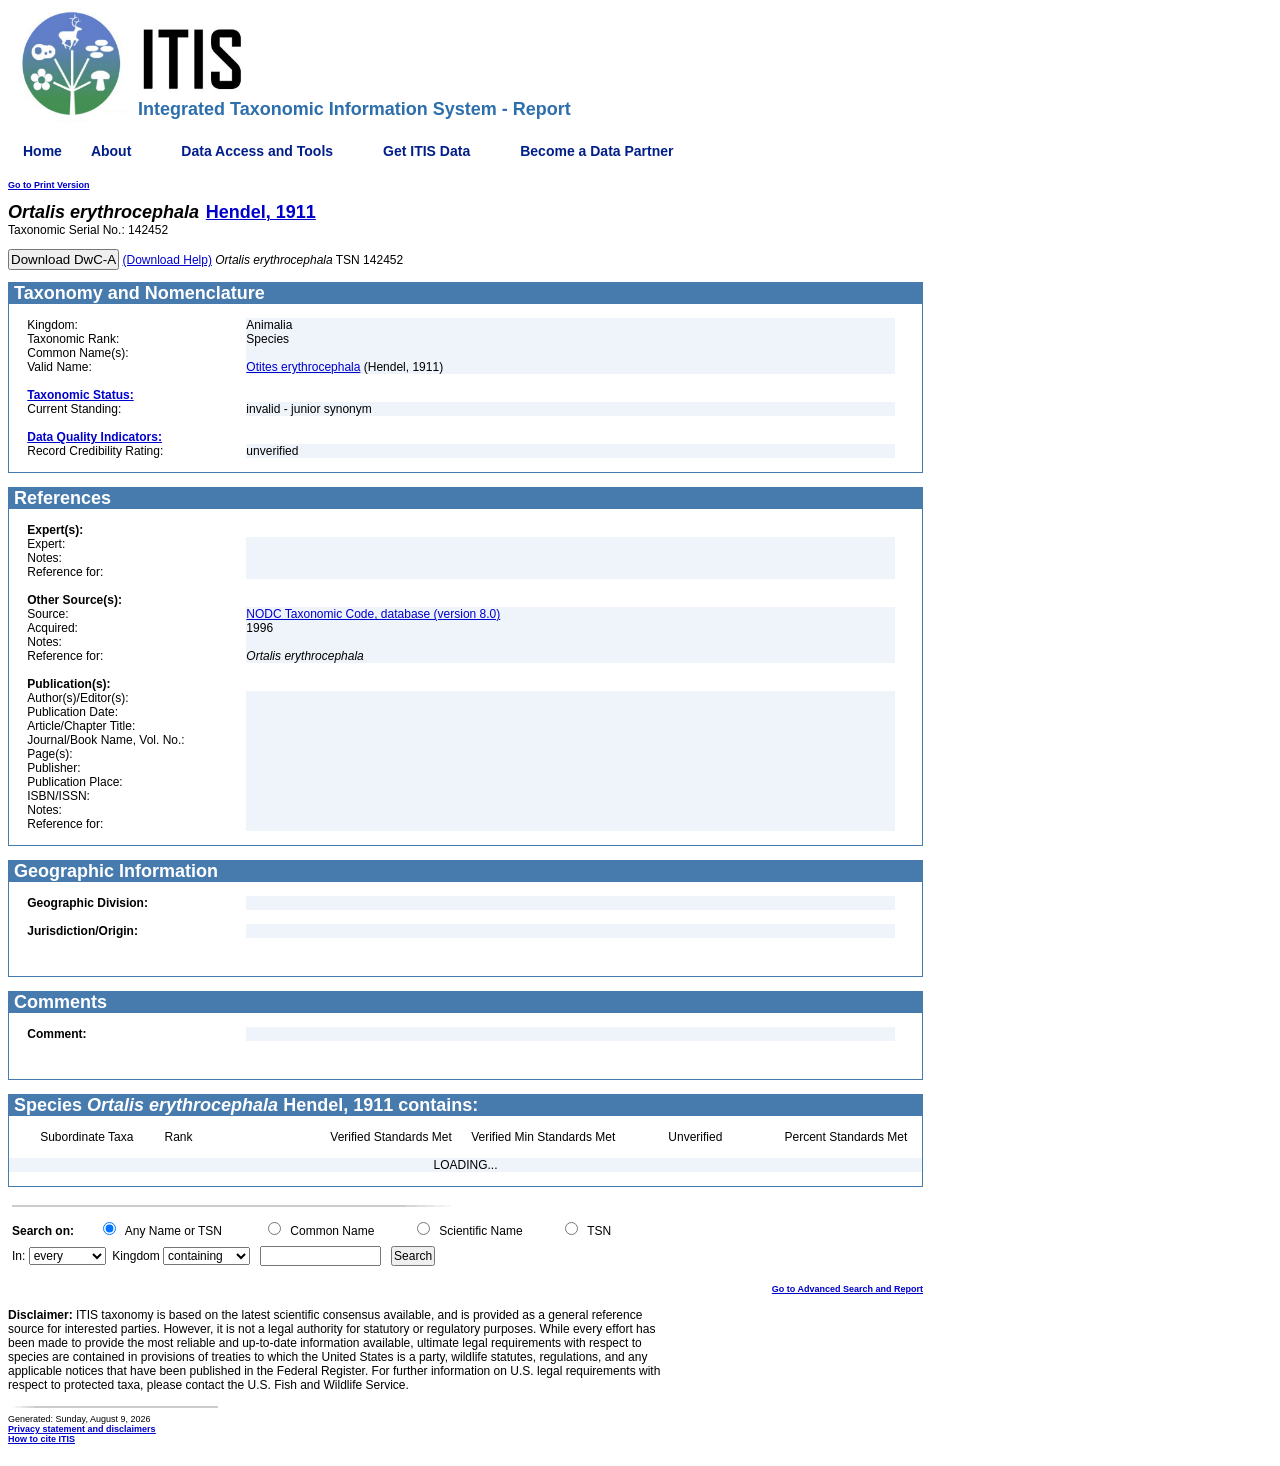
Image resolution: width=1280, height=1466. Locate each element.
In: (18, 1256)
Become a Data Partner (596, 151)
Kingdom (135, 1256)
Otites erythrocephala (303, 367)
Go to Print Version (49, 185)
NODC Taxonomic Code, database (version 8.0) (373, 614)
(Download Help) (167, 260)
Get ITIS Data (426, 151)
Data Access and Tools (257, 151)
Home (42, 151)
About (111, 151)
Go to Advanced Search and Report (847, 1289)
